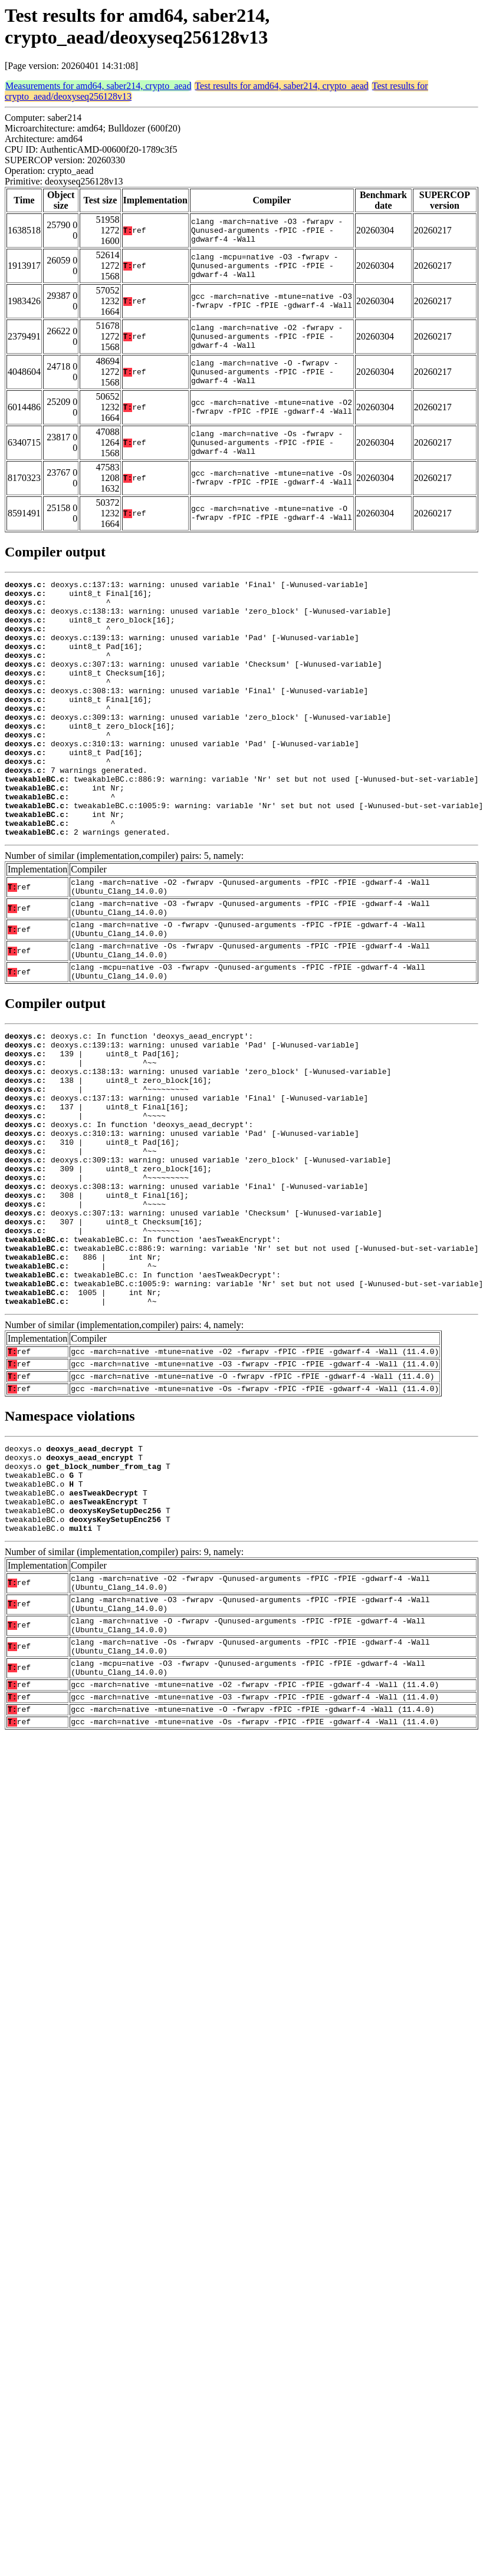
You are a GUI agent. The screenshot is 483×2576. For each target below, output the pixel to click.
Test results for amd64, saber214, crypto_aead (281, 86)
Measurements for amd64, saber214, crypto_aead (98, 86)
